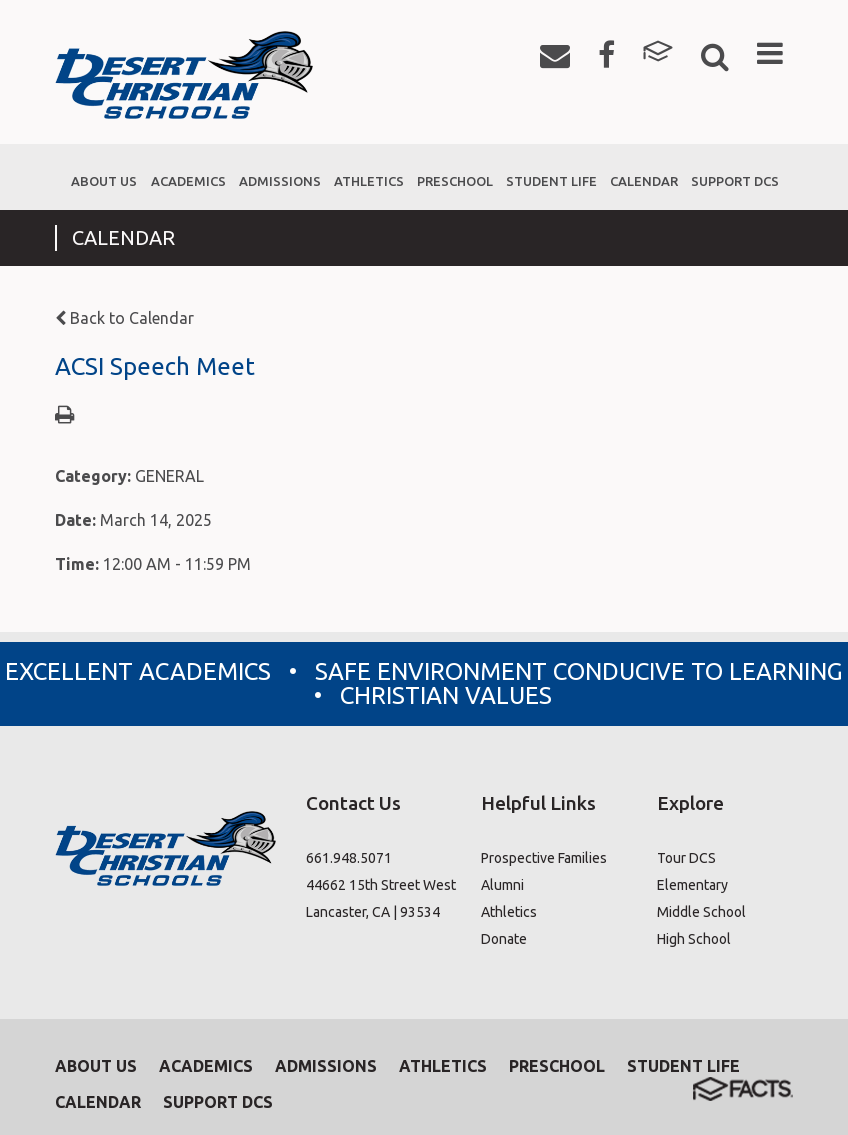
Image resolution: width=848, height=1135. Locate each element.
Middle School (701, 912)
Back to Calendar (124, 318)
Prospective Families (544, 858)
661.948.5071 (349, 858)
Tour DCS (686, 858)
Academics (206, 1066)
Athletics (509, 912)
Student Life (683, 1066)
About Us (96, 1066)
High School (694, 939)
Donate (504, 939)
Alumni (502, 885)
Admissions (326, 1066)
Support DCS (218, 1102)
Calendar (98, 1102)
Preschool (557, 1066)
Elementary (692, 885)
